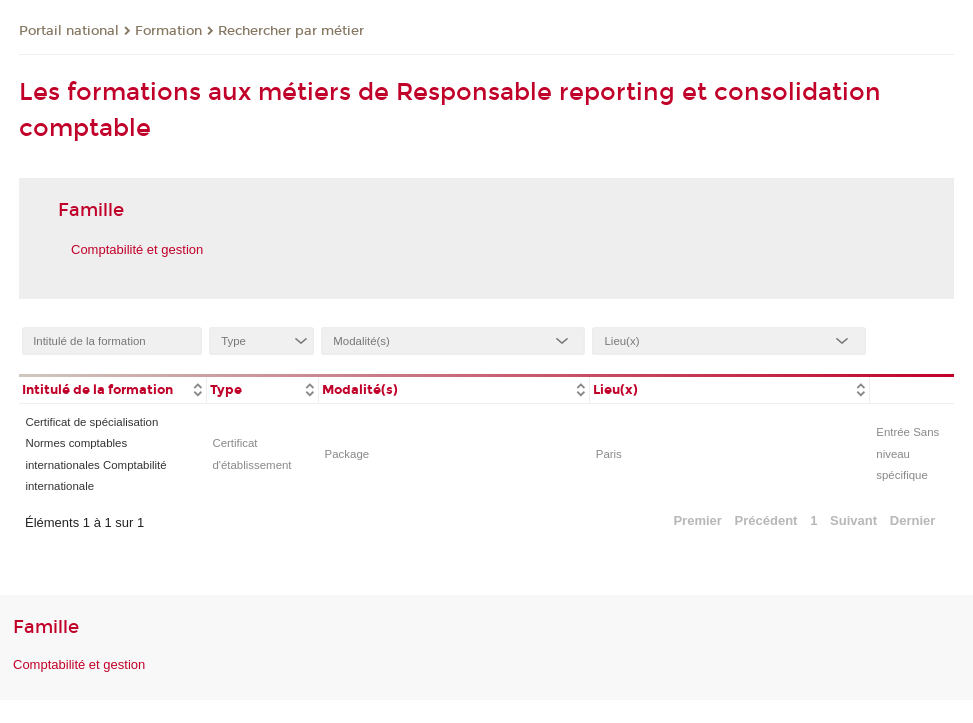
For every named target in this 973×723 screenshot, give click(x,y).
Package (347, 454)
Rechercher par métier (291, 31)
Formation (168, 31)
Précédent (766, 520)
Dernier (913, 520)
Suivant (853, 520)
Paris (609, 454)
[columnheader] (112, 388)
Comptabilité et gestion (137, 249)
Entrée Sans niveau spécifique (907, 453)
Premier (697, 520)
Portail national (69, 31)
